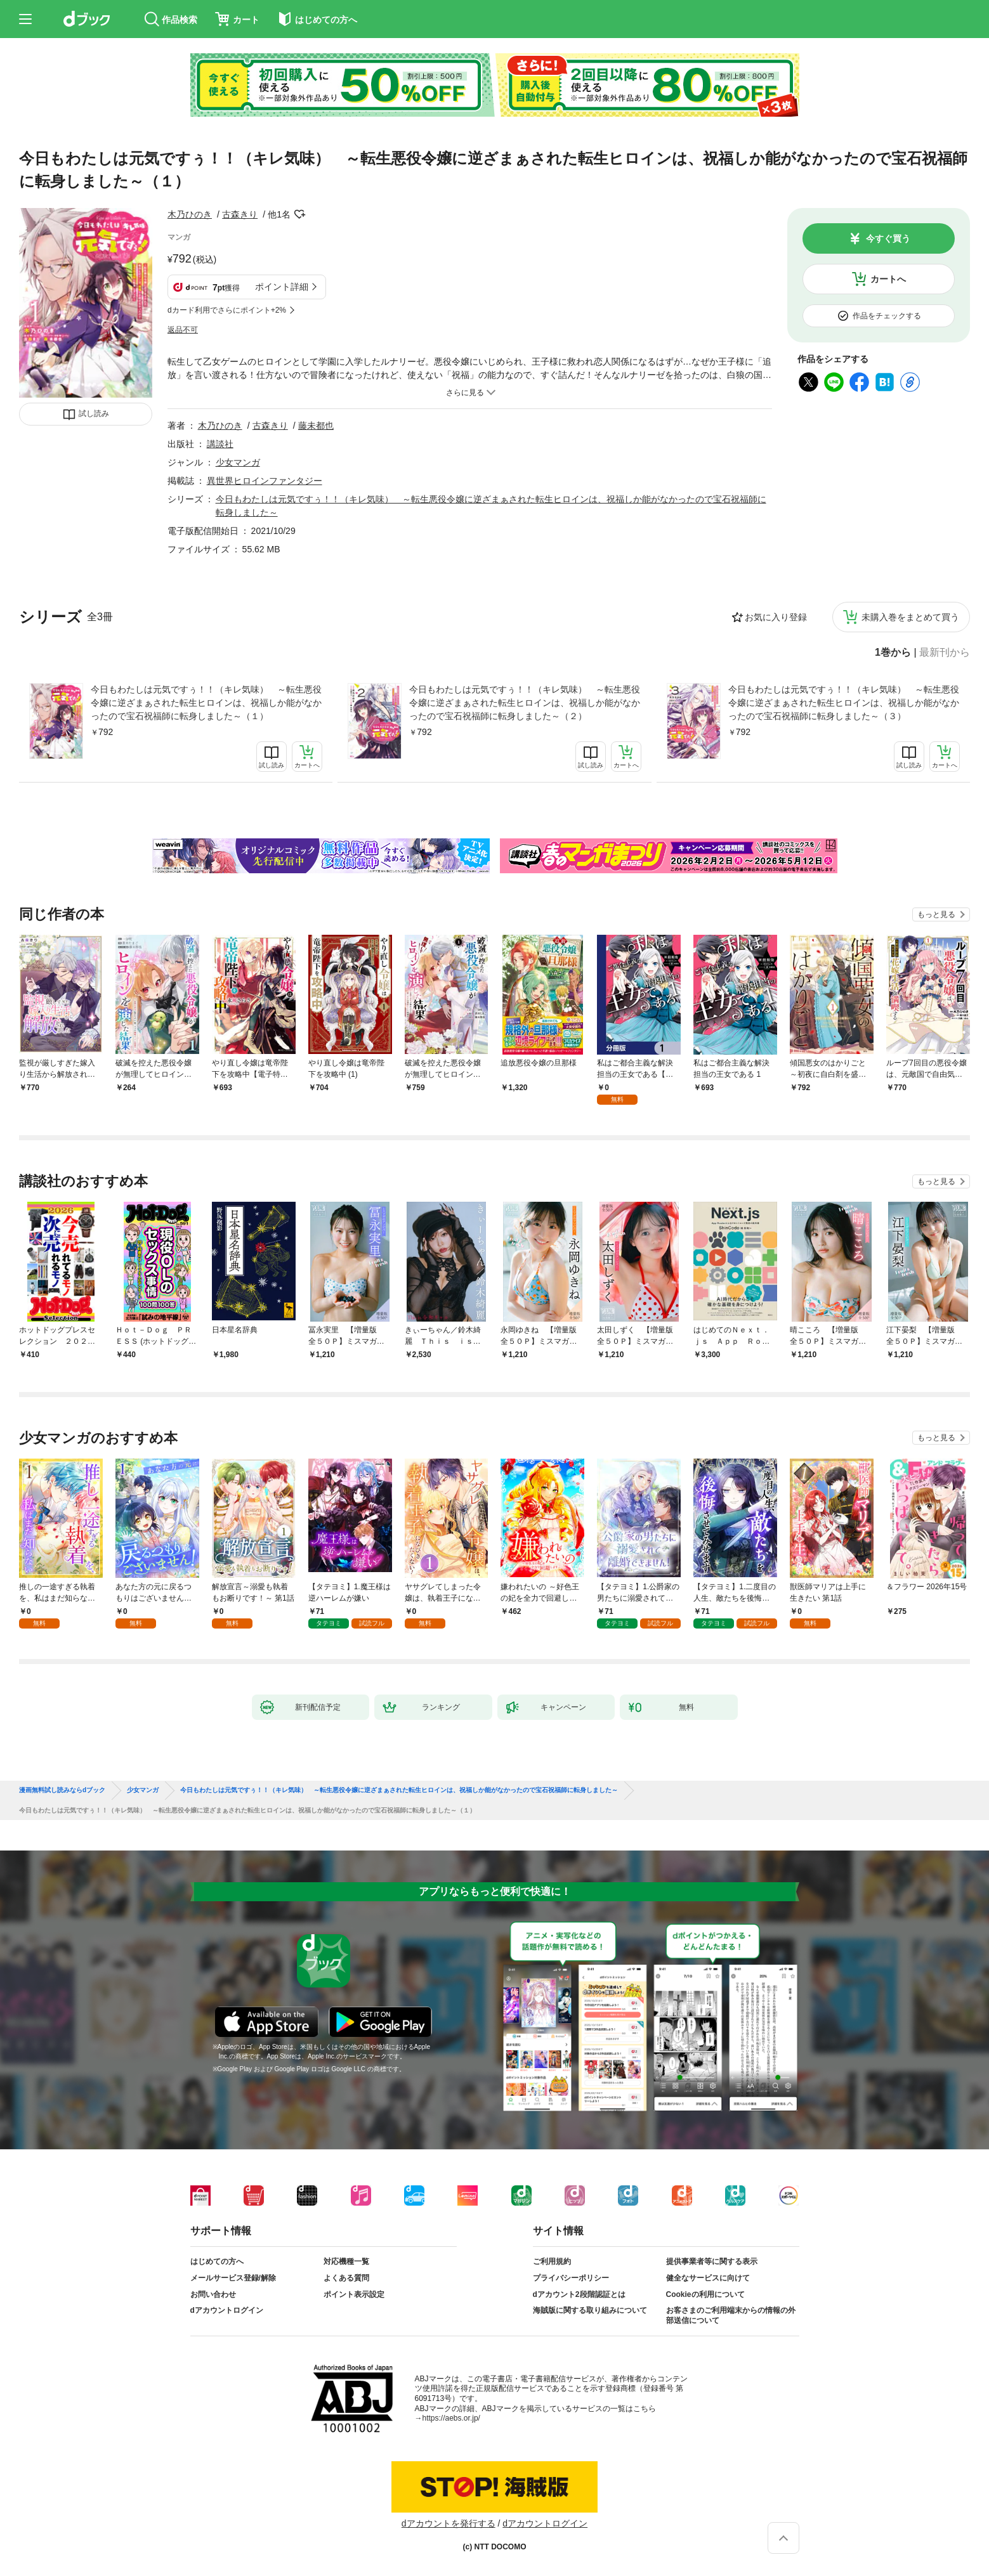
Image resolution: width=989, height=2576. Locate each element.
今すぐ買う (888, 238)
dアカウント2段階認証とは (579, 2294)
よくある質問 (346, 2278)
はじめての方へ (217, 2261)
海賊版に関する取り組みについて (590, 2310)
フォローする (299, 214)
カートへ (888, 279)
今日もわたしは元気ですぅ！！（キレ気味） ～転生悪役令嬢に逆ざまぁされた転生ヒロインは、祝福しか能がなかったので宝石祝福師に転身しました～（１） (206, 702)
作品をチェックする (887, 315)
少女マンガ (238, 462)
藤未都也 (316, 425)
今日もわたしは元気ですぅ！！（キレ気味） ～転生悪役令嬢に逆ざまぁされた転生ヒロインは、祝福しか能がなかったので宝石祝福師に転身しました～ (399, 1790)
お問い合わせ (213, 2294)
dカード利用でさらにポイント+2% (226, 310)
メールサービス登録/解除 (233, 2278)
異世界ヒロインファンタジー (264, 481)
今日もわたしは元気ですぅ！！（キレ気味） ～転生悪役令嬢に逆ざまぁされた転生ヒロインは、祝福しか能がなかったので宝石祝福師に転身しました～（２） (524, 702)
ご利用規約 (552, 2261)
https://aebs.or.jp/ (451, 2418)
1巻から (893, 652)
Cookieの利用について (705, 2294)
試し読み (94, 413)
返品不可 (182, 329)
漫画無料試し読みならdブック (62, 1790)
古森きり (240, 214)
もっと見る (936, 914)
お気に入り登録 (776, 617)
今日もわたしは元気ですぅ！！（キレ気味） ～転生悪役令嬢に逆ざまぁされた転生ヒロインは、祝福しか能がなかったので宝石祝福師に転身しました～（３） (843, 702)
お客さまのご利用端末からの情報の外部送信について (731, 2315)
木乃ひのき (189, 214)
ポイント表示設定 (354, 2294)
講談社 (220, 444)
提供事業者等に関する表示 (711, 2261)
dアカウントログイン (226, 2310)
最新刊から (944, 652)
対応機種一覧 (346, 2261)
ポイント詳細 (281, 287)
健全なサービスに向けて (708, 2278)
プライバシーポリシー (571, 2278)
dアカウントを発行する (448, 2523)
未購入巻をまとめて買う (910, 617)
